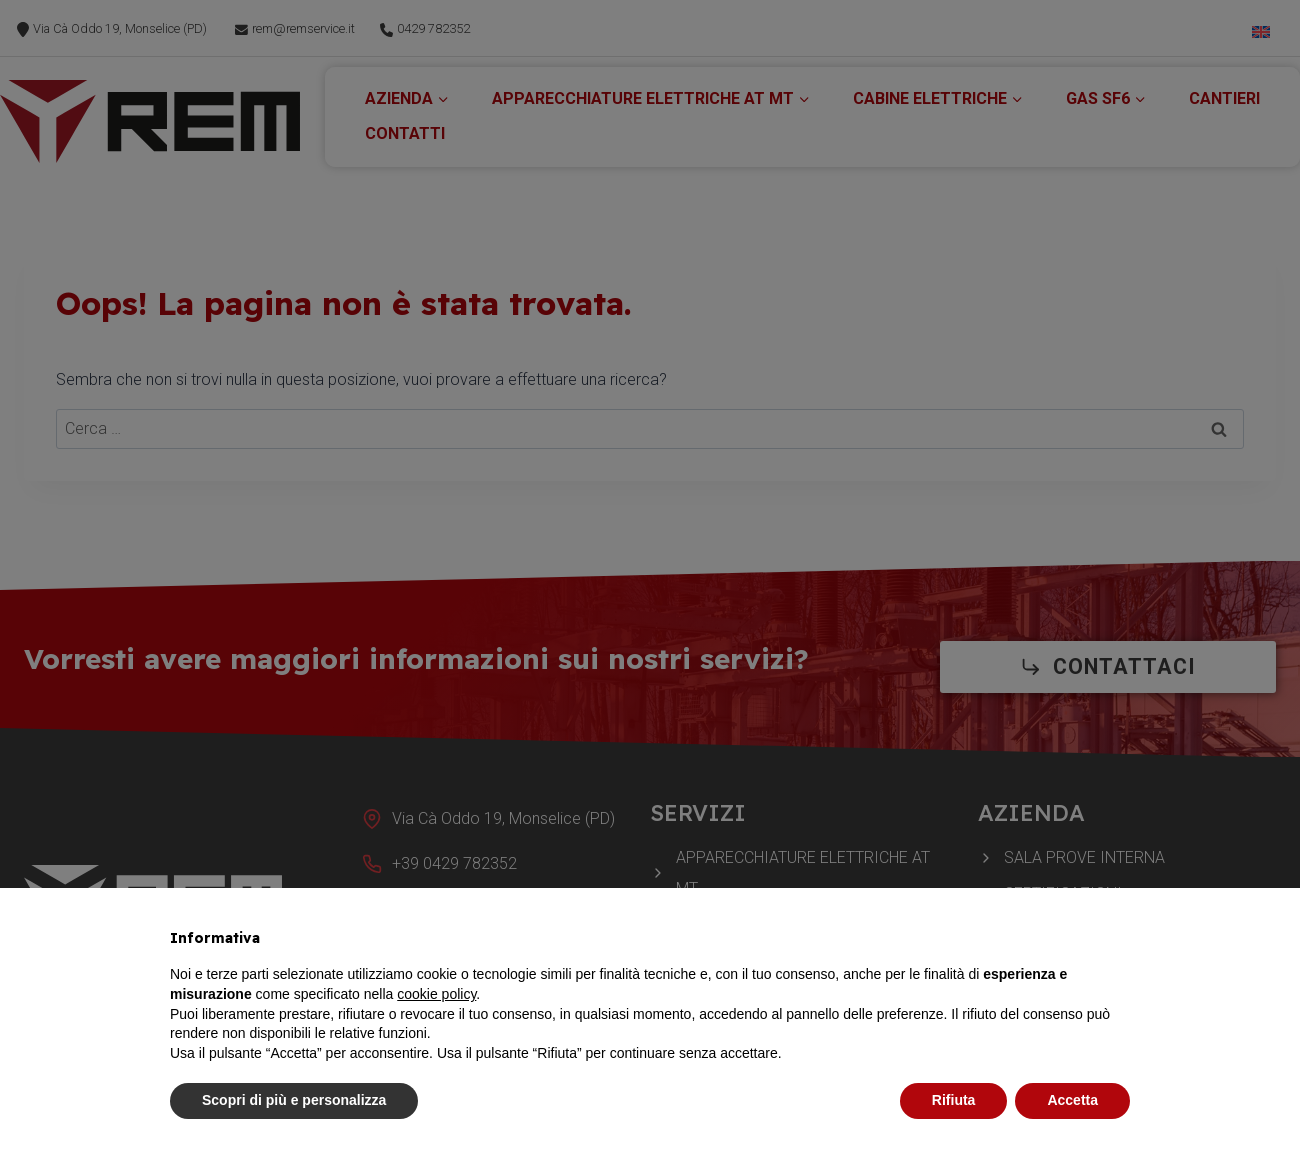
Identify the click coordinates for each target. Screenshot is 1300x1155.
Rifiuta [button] (954, 1100)
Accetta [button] (1072, 1100)
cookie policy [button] (436, 994)
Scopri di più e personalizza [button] (294, 1100)
